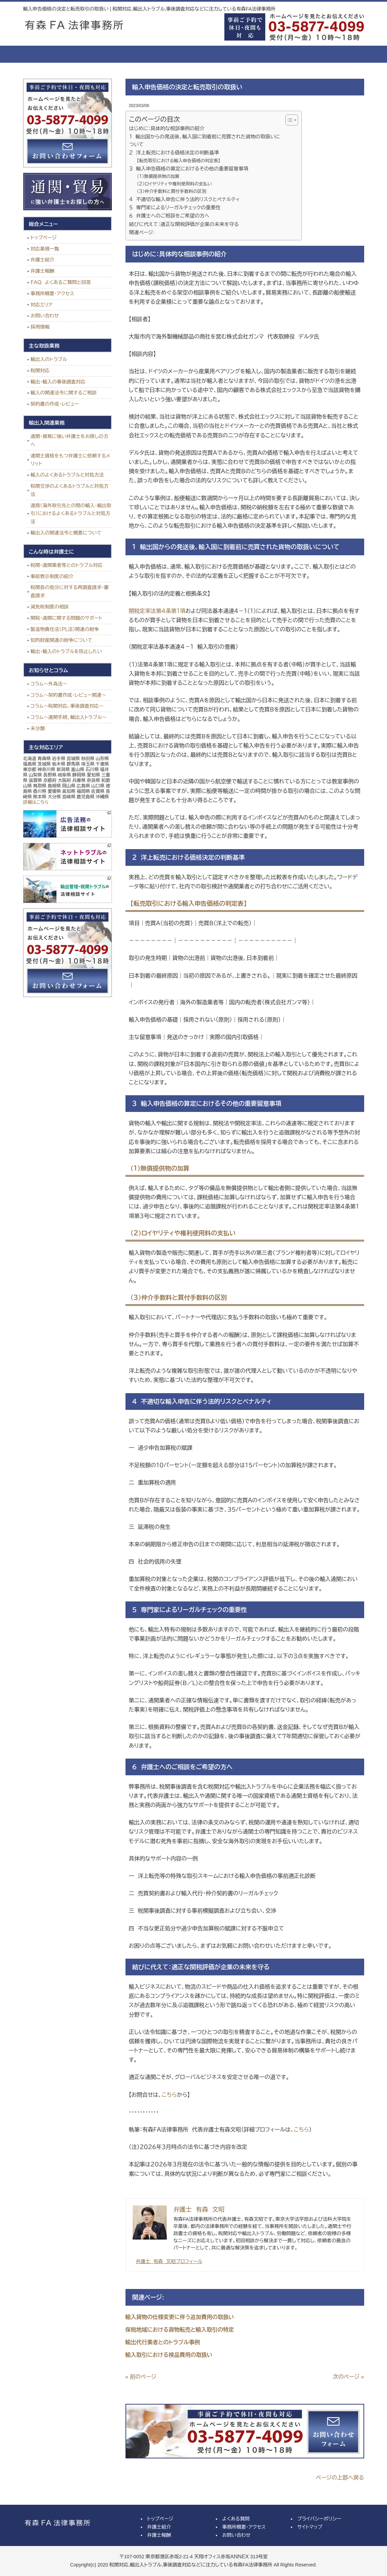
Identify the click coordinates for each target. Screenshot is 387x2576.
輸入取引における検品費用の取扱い (168, 2355)
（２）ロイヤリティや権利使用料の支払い (174, 183)
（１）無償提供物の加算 (158, 176)
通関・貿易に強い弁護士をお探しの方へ (69, 440)
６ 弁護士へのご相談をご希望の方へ (169, 216)
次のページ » (348, 2377)
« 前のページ (141, 2377)
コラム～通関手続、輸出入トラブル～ (69, 717)
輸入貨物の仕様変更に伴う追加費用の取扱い (179, 2317)
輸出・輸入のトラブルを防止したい (66, 651)
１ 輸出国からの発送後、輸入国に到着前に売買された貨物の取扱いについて (204, 140)
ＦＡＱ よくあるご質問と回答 (61, 282)
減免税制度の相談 (50, 606)
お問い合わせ (45, 315)
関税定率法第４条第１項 (157, 611)
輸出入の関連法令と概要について (66, 533)
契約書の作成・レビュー (55, 404)
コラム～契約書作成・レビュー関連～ (68, 695)
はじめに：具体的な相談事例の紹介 (167, 128)
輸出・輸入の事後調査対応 (58, 382)
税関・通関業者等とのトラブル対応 (67, 565)
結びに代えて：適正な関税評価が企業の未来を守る (184, 224)
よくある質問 (219, 54)
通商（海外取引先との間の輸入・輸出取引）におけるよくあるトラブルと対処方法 (71, 514)
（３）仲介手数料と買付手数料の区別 (171, 191)
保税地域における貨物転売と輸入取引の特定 (179, 2330)
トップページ (48, 54)
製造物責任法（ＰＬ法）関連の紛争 (65, 629)
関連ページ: (141, 232)
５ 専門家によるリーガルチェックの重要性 (175, 207)
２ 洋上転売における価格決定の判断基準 (174, 152)
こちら (169, 2095)
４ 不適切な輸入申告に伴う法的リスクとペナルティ (184, 199)
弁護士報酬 (161, 54)
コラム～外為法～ (49, 684)
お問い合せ (335, 54)
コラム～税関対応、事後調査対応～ (67, 706)
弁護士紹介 (103, 54)
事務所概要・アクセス (277, 54)
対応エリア (42, 304)
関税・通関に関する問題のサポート (67, 618)
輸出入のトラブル (49, 359)
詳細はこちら (36, 802)
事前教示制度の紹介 (52, 576)
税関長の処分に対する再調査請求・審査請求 (70, 591)
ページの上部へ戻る (340, 2478)
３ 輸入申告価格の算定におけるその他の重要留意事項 (189, 168)
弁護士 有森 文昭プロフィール (169, 2261)
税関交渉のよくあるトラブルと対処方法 (70, 490)
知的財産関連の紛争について (61, 640)
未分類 (38, 728)
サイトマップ (310, 2527)
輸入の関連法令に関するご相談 (64, 392)
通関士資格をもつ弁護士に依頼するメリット (70, 460)
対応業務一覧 (45, 249)
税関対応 (40, 370)
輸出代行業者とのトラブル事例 (162, 2342)
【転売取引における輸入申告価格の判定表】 (178, 160)
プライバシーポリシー (319, 2518)
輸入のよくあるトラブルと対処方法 (67, 475)
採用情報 (40, 327)
